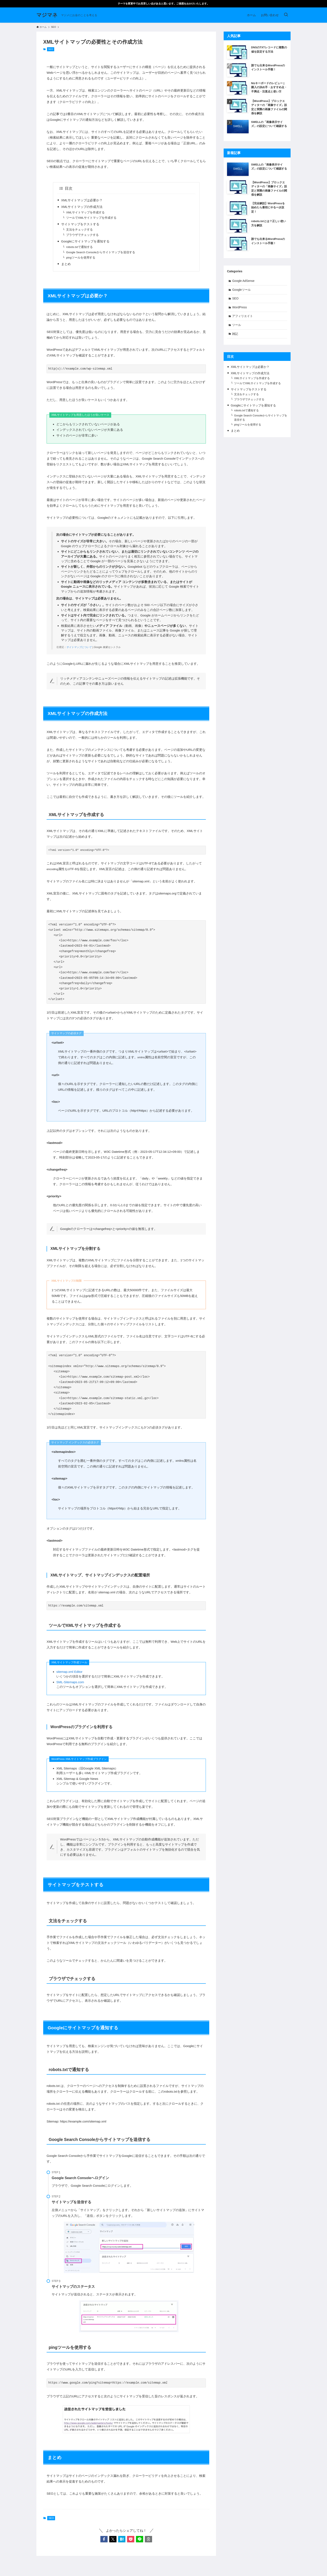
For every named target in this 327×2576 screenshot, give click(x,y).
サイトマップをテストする (80, 224)
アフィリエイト (242, 316)
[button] (104, 2539)
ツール (236, 325)
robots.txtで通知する (79, 247)
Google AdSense (243, 280)
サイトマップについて (79, 647)
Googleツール (241, 289)
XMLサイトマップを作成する (85, 212)
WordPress (239, 307)
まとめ (66, 264)
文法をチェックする (79, 229)
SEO (50, 49)
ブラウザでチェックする (82, 234)
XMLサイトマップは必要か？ (82, 200)
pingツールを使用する (80, 257)
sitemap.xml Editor (69, 1671)
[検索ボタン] (286, 15)
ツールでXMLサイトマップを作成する (91, 217)
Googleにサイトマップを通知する (85, 241)
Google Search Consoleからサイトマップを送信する (100, 252)
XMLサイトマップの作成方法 (82, 207)
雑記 (235, 333)
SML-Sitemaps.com (70, 1682)
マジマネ (47, 15)
